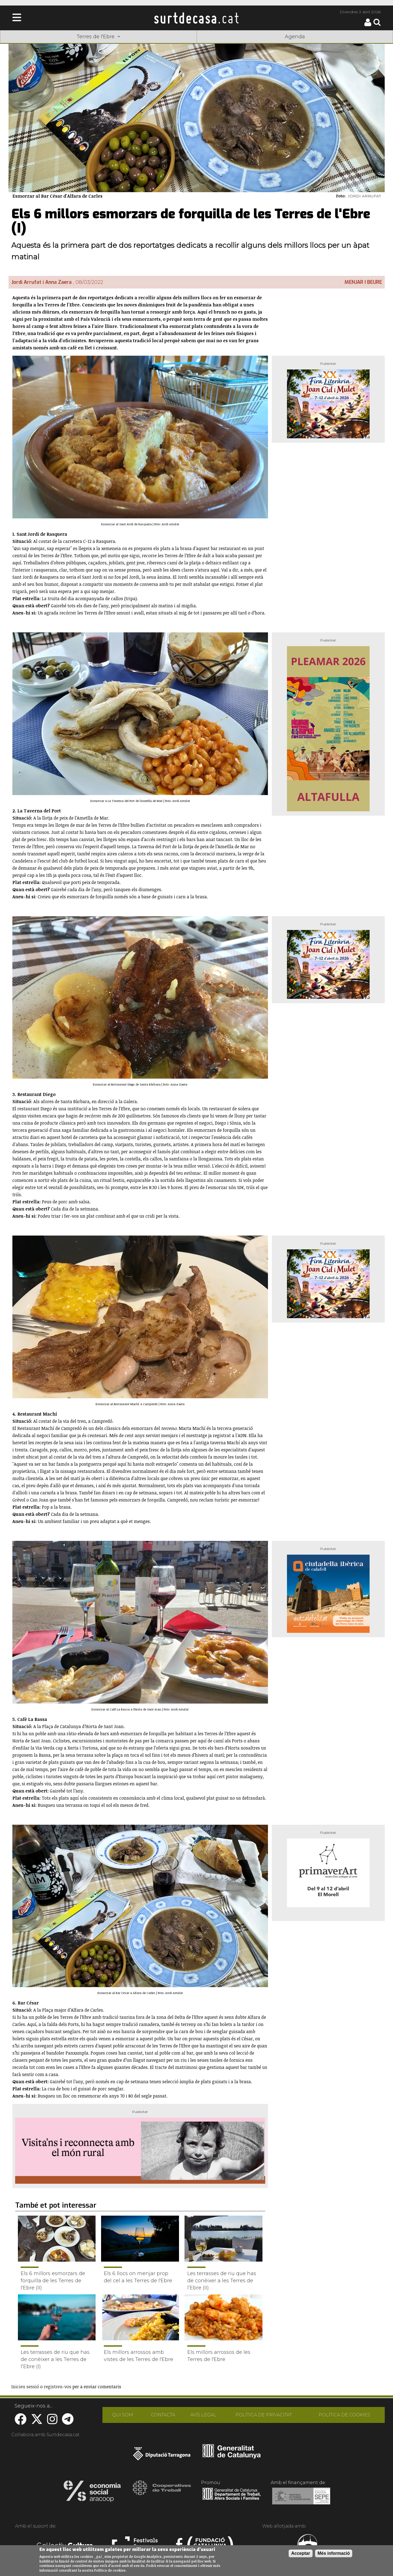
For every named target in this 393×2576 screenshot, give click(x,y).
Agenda (295, 37)
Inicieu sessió (25, 2387)
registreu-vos (57, 2387)
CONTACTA (163, 2414)
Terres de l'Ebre (98, 37)
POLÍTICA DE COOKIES (344, 2414)
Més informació (334, 2553)
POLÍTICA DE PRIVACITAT (263, 2414)
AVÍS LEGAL (203, 2414)
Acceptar (300, 2553)
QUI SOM (122, 2414)
